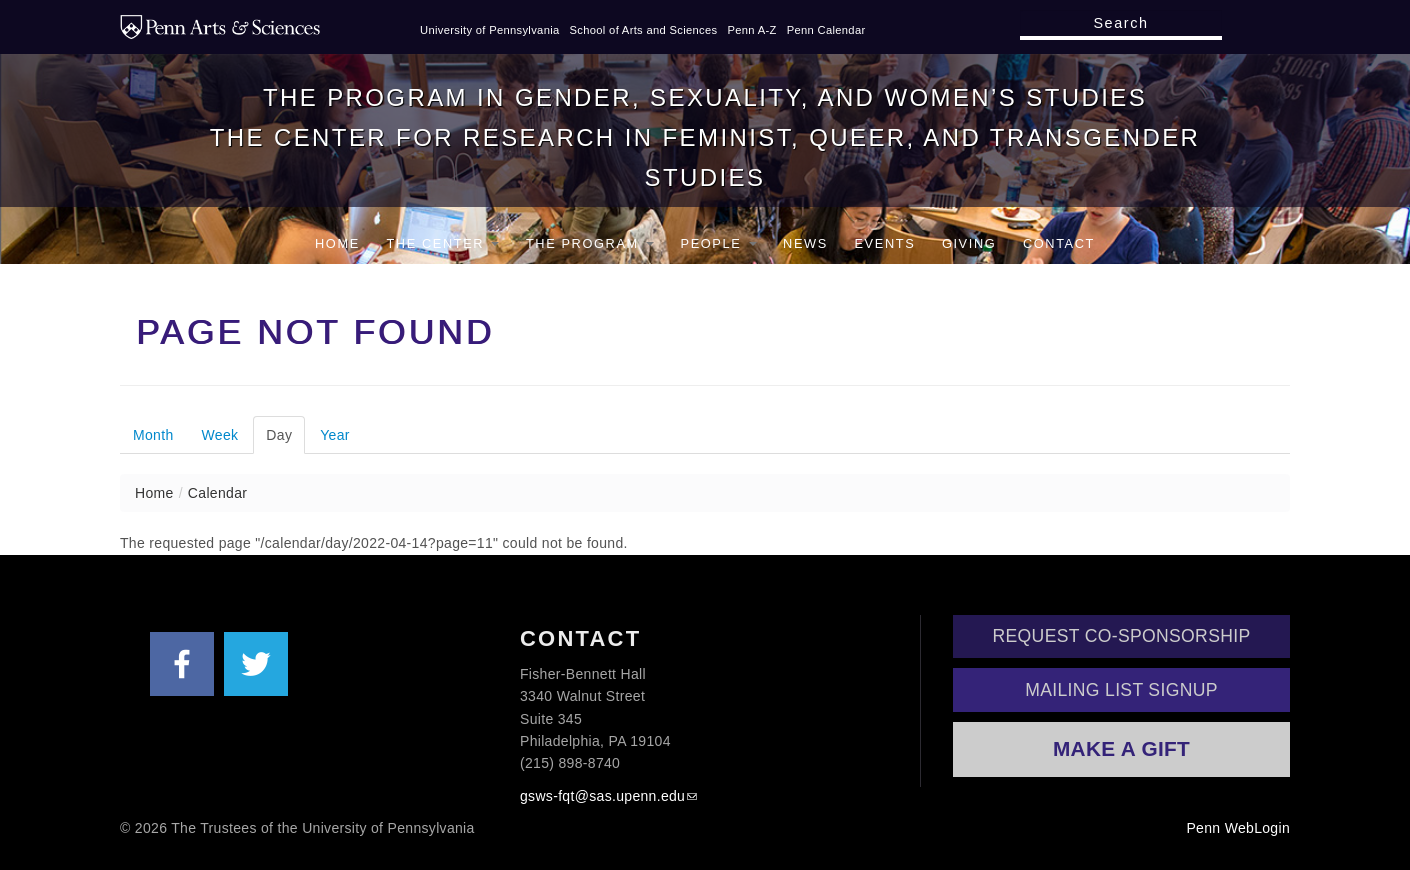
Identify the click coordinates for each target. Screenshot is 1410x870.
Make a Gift (1121, 748)
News (805, 243)
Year (335, 435)
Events (884, 243)
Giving (969, 243)
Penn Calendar (826, 30)
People (719, 243)
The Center (442, 243)
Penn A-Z (751, 30)
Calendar (217, 493)
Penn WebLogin (1238, 828)
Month (153, 435)
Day (285, 434)
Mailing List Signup (1121, 690)
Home (337, 243)
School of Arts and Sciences (644, 30)
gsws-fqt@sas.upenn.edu (602, 796)
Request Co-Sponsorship (1122, 636)
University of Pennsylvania (490, 30)
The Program (590, 243)
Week (220, 435)
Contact (1059, 243)
